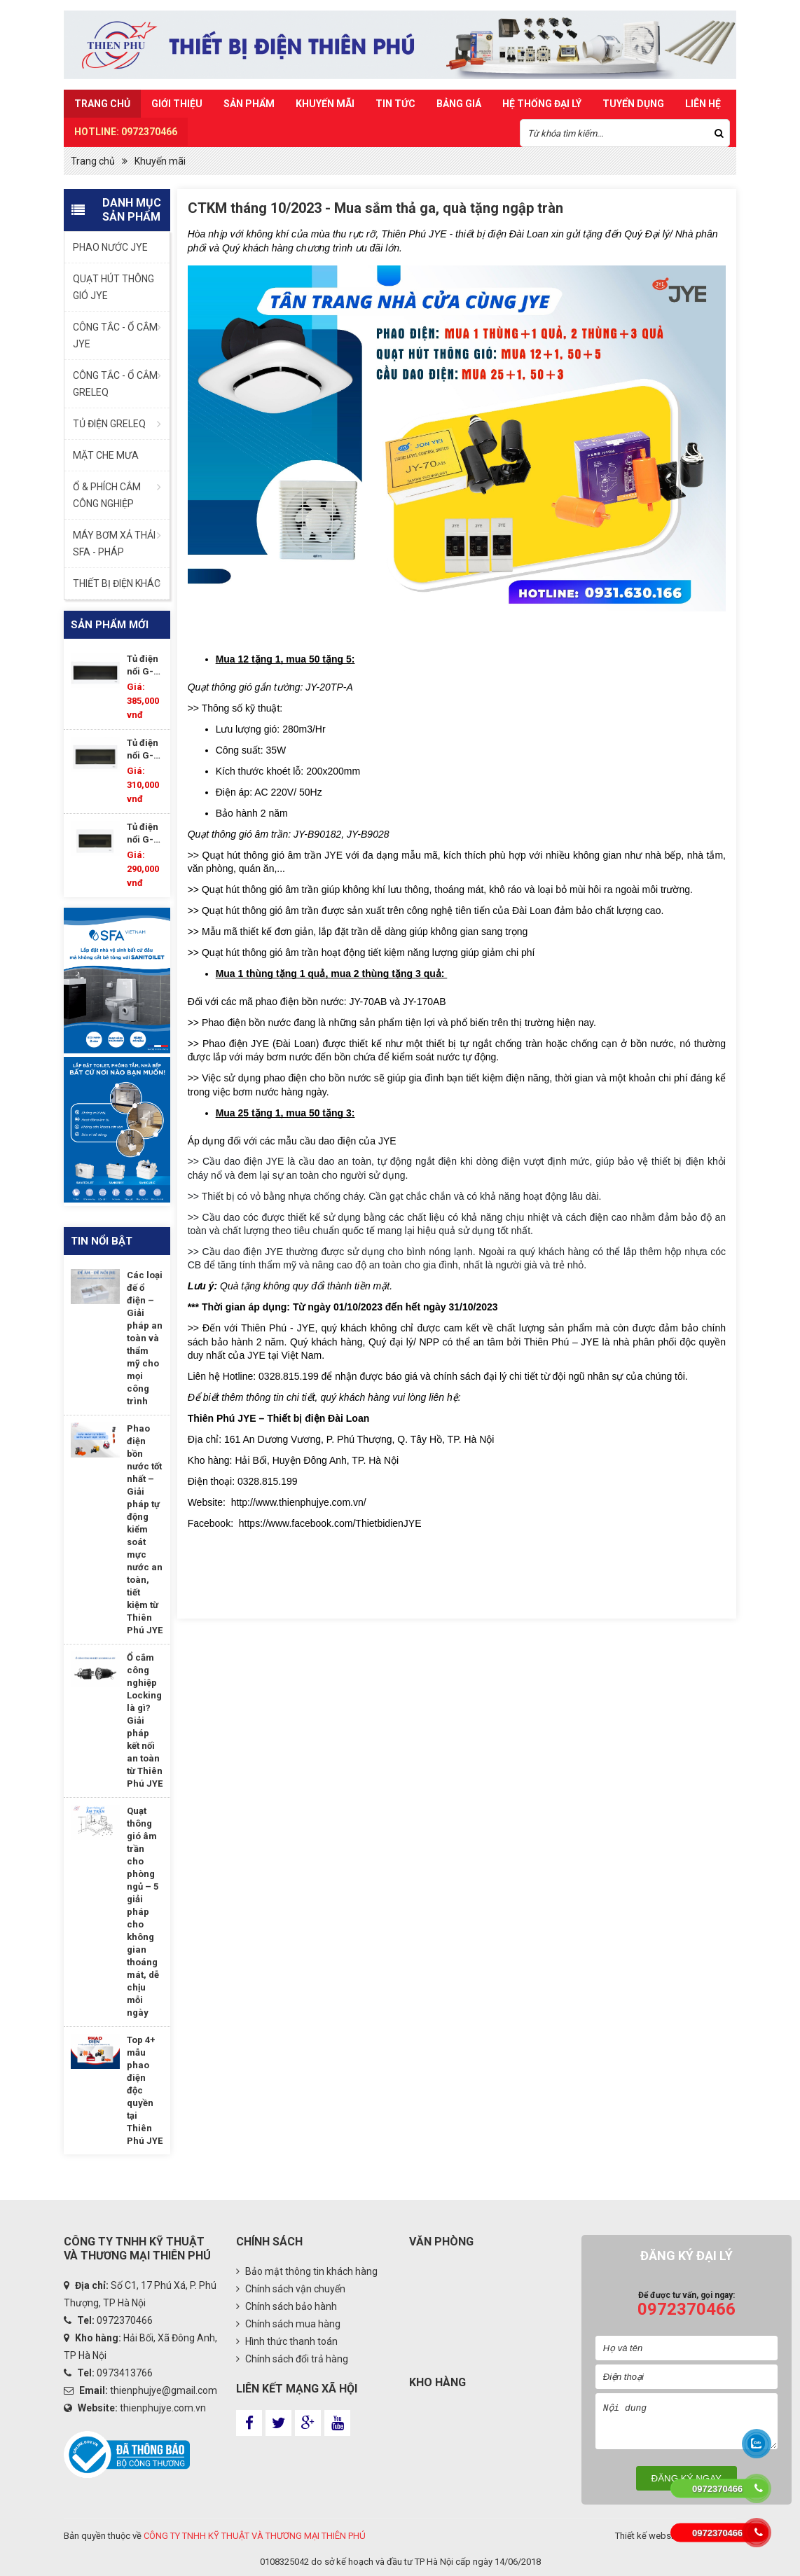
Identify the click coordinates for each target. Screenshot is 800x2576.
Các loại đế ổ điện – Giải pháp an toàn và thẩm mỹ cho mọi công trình (145, 1338)
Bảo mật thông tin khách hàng (307, 2271)
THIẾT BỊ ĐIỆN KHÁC (116, 583)
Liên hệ (703, 103)
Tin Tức (395, 103)
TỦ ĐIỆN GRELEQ (109, 423)
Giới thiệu (176, 103)
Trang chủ (102, 103)
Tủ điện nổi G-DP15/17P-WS (145, 750)
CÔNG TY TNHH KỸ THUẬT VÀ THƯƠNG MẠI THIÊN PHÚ (255, 2535)
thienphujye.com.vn (163, 2408)
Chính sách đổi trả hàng (292, 2358)
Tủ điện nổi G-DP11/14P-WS (145, 834)
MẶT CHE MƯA (106, 455)
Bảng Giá (458, 103)
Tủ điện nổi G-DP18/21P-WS (145, 665)
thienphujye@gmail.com (163, 2390)
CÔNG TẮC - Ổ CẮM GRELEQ (115, 384)
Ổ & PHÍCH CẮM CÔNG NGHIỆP (107, 495)
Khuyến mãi (325, 103)
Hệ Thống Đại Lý (541, 103)
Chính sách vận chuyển (290, 2288)
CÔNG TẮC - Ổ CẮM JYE (115, 335)
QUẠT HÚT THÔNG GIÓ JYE (113, 287)
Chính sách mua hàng (288, 2323)
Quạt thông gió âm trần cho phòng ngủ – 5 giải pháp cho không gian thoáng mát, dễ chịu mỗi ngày (143, 1912)
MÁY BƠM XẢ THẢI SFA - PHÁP (114, 543)
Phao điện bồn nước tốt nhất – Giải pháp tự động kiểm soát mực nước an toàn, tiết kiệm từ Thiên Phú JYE (145, 1529)
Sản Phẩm (249, 103)
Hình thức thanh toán (287, 2341)
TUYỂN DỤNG (633, 103)
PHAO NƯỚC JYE (110, 247)
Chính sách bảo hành (286, 2306)
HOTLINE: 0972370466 (125, 131)
